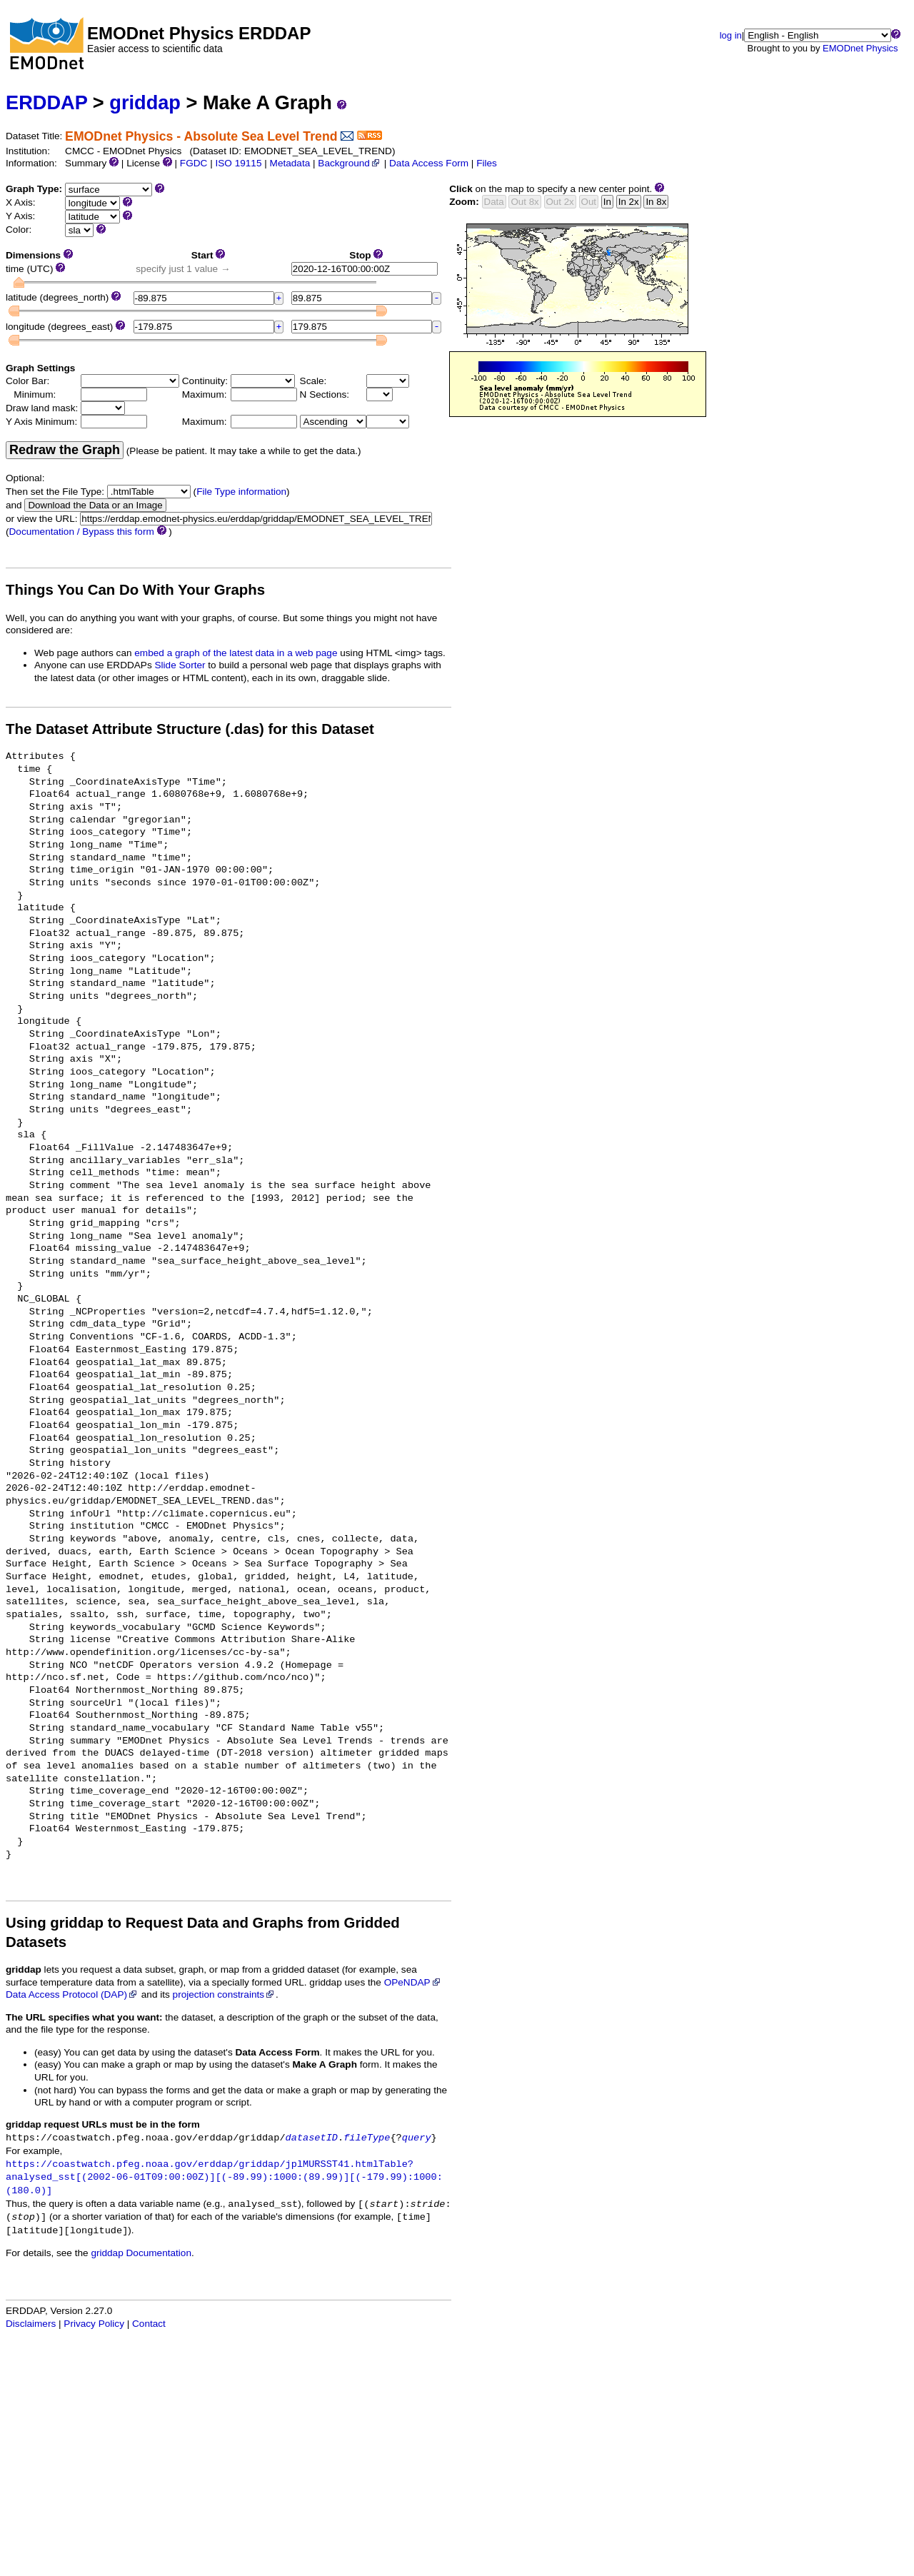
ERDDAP (46, 102)
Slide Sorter (180, 665)
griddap (145, 102)
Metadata (290, 163)
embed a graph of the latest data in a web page (235, 653)
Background (349, 163)
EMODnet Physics (860, 48)
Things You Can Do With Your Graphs (135, 590)
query (416, 2138)
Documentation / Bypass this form (81, 531)
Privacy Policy (94, 2323)
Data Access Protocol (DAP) (72, 1994)
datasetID (312, 2138)
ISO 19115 (238, 163)
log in (731, 35)
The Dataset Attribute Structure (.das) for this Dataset (190, 729)
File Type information (241, 491)
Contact (149, 2323)
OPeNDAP (413, 1982)
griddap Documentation (141, 2253)
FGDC (194, 163)
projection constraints (224, 1994)
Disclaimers (31, 2323)
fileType (366, 2138)
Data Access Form (428, 163)
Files (486, 163)
